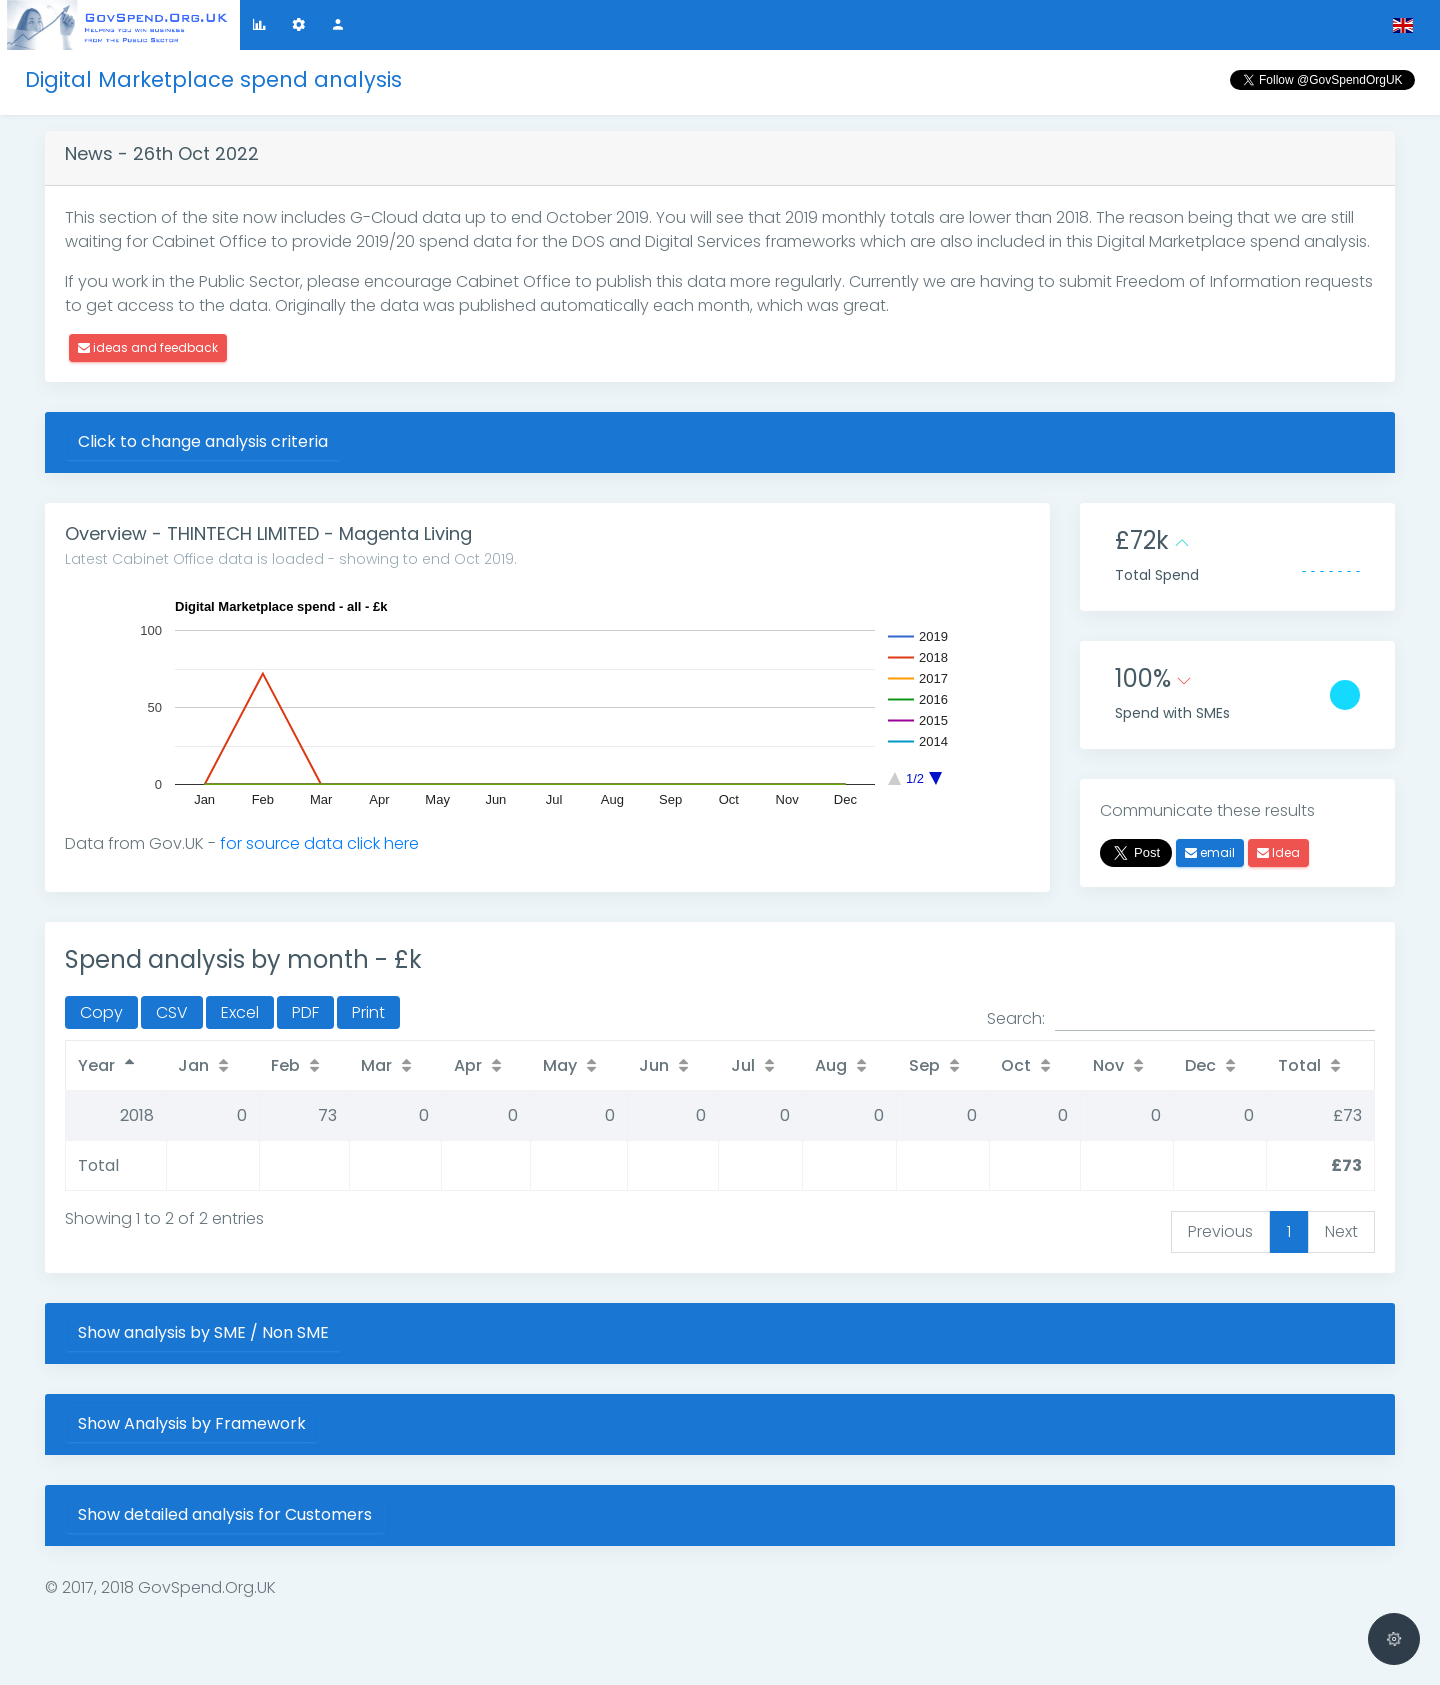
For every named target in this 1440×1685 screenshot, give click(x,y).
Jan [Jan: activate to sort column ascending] (193, 1065)
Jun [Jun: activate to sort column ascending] (654, 1065)
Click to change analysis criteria (203, 441)
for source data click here (319, 843)
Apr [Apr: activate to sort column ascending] (468, 1065)
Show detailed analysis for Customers (225, 1514)
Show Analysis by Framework (192, 1423)
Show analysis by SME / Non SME (203, 1332)
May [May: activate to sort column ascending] (560, 1065)
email (1210, 852)
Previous (1220, 1231)
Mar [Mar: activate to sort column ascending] (376, 1065)
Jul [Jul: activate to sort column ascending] (743, 1065)
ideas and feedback (148, 347)
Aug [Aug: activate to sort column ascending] (831, 1065)
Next (1341, 1231)
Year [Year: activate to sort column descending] (96, 1065)
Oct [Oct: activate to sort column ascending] (1016, 1065)
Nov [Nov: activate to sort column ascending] (1108, 1065)
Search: (1181, 1019)
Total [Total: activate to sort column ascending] (1299, 1065)
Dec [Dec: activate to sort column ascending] (1200, 1065)
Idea (1278, 852)
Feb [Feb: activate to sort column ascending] (285, 1065)
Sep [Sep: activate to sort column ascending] (924, 1065)
